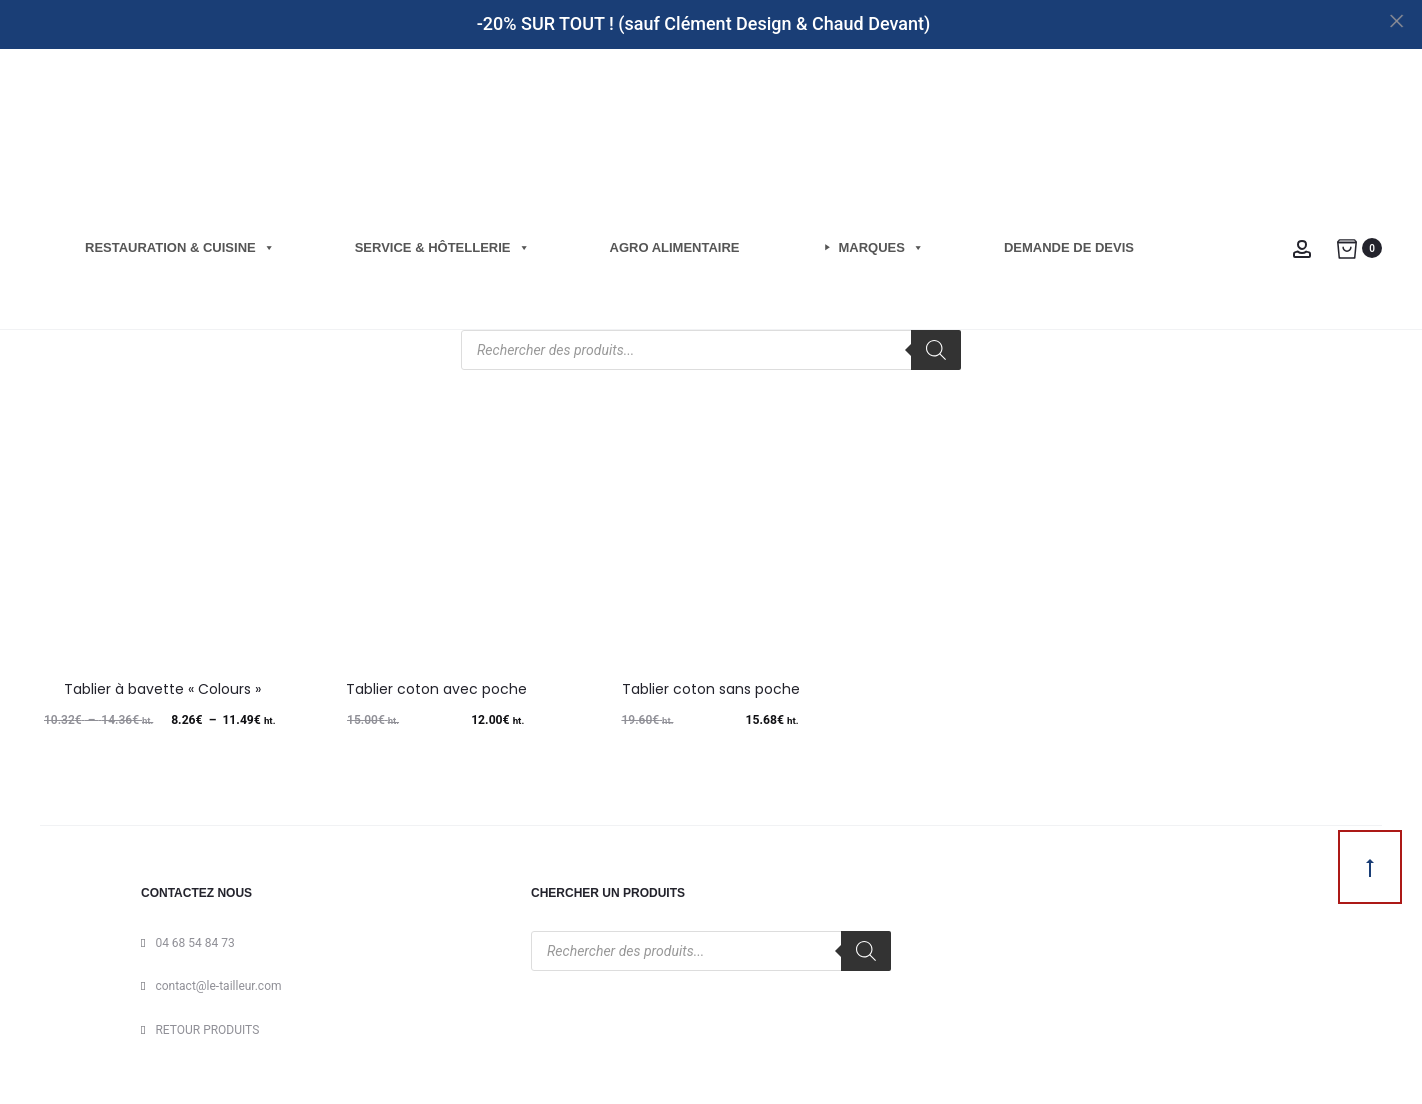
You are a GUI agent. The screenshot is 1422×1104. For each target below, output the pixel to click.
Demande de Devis (1069, 247)
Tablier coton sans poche (711, 689)
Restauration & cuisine (180, 247)
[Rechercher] (936, 350)
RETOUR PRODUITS (207, 1030)
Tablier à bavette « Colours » (162, 689)
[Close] (1397, 20)
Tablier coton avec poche (436, 689)
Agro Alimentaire (675, 247)
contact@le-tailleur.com (218, 986)
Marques (881, 247)
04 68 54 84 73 (194, 943)
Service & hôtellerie (442, 247)
